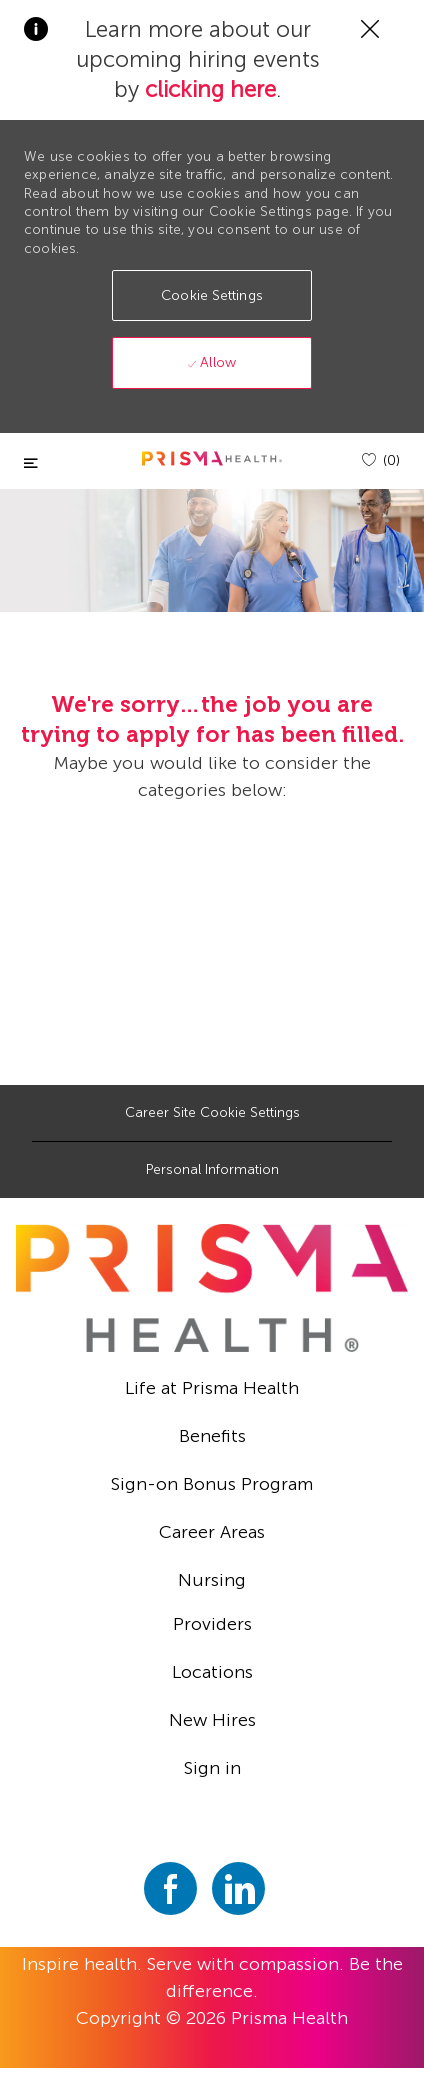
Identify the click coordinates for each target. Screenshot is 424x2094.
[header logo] (212, 458)
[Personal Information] (212, 1170)
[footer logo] (211, 1288)
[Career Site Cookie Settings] (212, 1113)
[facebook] (170, 1888)
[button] (212, 295)
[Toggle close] (31, 463)
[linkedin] (238, 1888)
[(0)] (381, 460)
